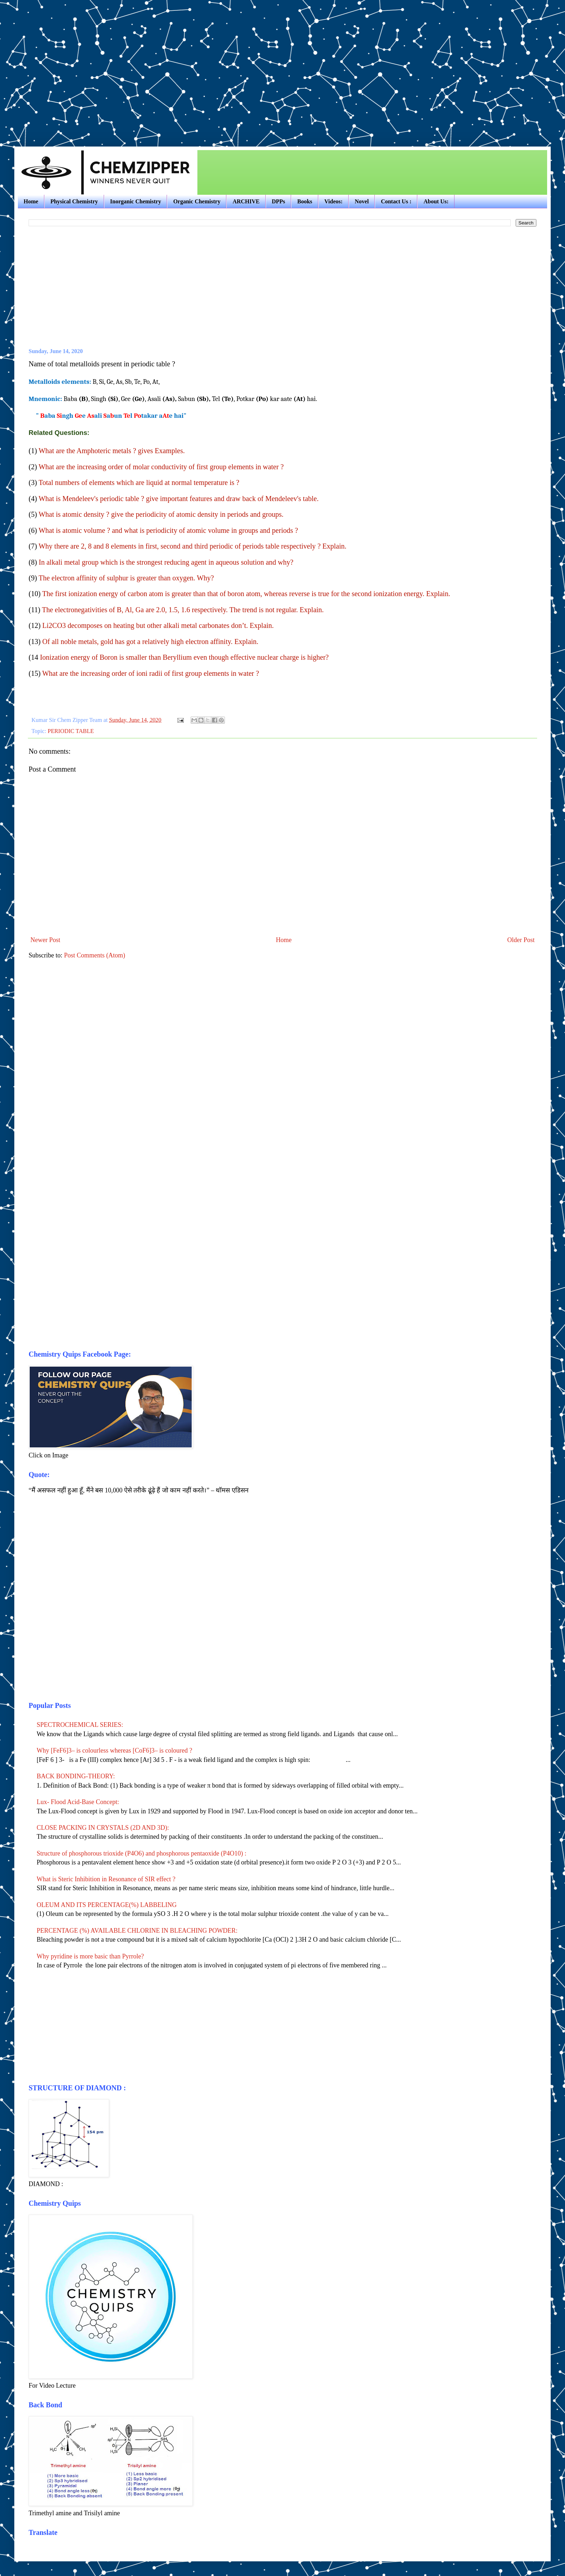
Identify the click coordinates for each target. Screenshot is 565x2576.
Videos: (333, 201)
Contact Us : (396, 201)
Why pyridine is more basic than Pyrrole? (90, 1956)
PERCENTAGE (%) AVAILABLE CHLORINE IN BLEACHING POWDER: (137, 1930)
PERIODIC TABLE (71, 731)
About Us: (435, 201)
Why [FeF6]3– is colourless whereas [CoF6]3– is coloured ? (115, 1750)
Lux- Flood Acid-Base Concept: (78, 1801)
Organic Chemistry (196, 201)
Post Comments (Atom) (94, 955)
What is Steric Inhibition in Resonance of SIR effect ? (106, 1879)
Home (31, 201)
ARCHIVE (246, 201)
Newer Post (45, 939)
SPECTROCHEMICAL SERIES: (80, 1724)
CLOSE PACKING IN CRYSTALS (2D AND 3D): (103, 1827)
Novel (362, 201)
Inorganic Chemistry (135, 201)
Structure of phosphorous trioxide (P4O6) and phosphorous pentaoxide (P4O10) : (141, 1853)
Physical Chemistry (74, 201)
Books (304, 201)
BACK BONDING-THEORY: (76, 1776)
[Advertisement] (67, 67)
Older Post (521, 939)
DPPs (278, 201)
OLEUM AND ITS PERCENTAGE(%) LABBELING (107, 1904)
